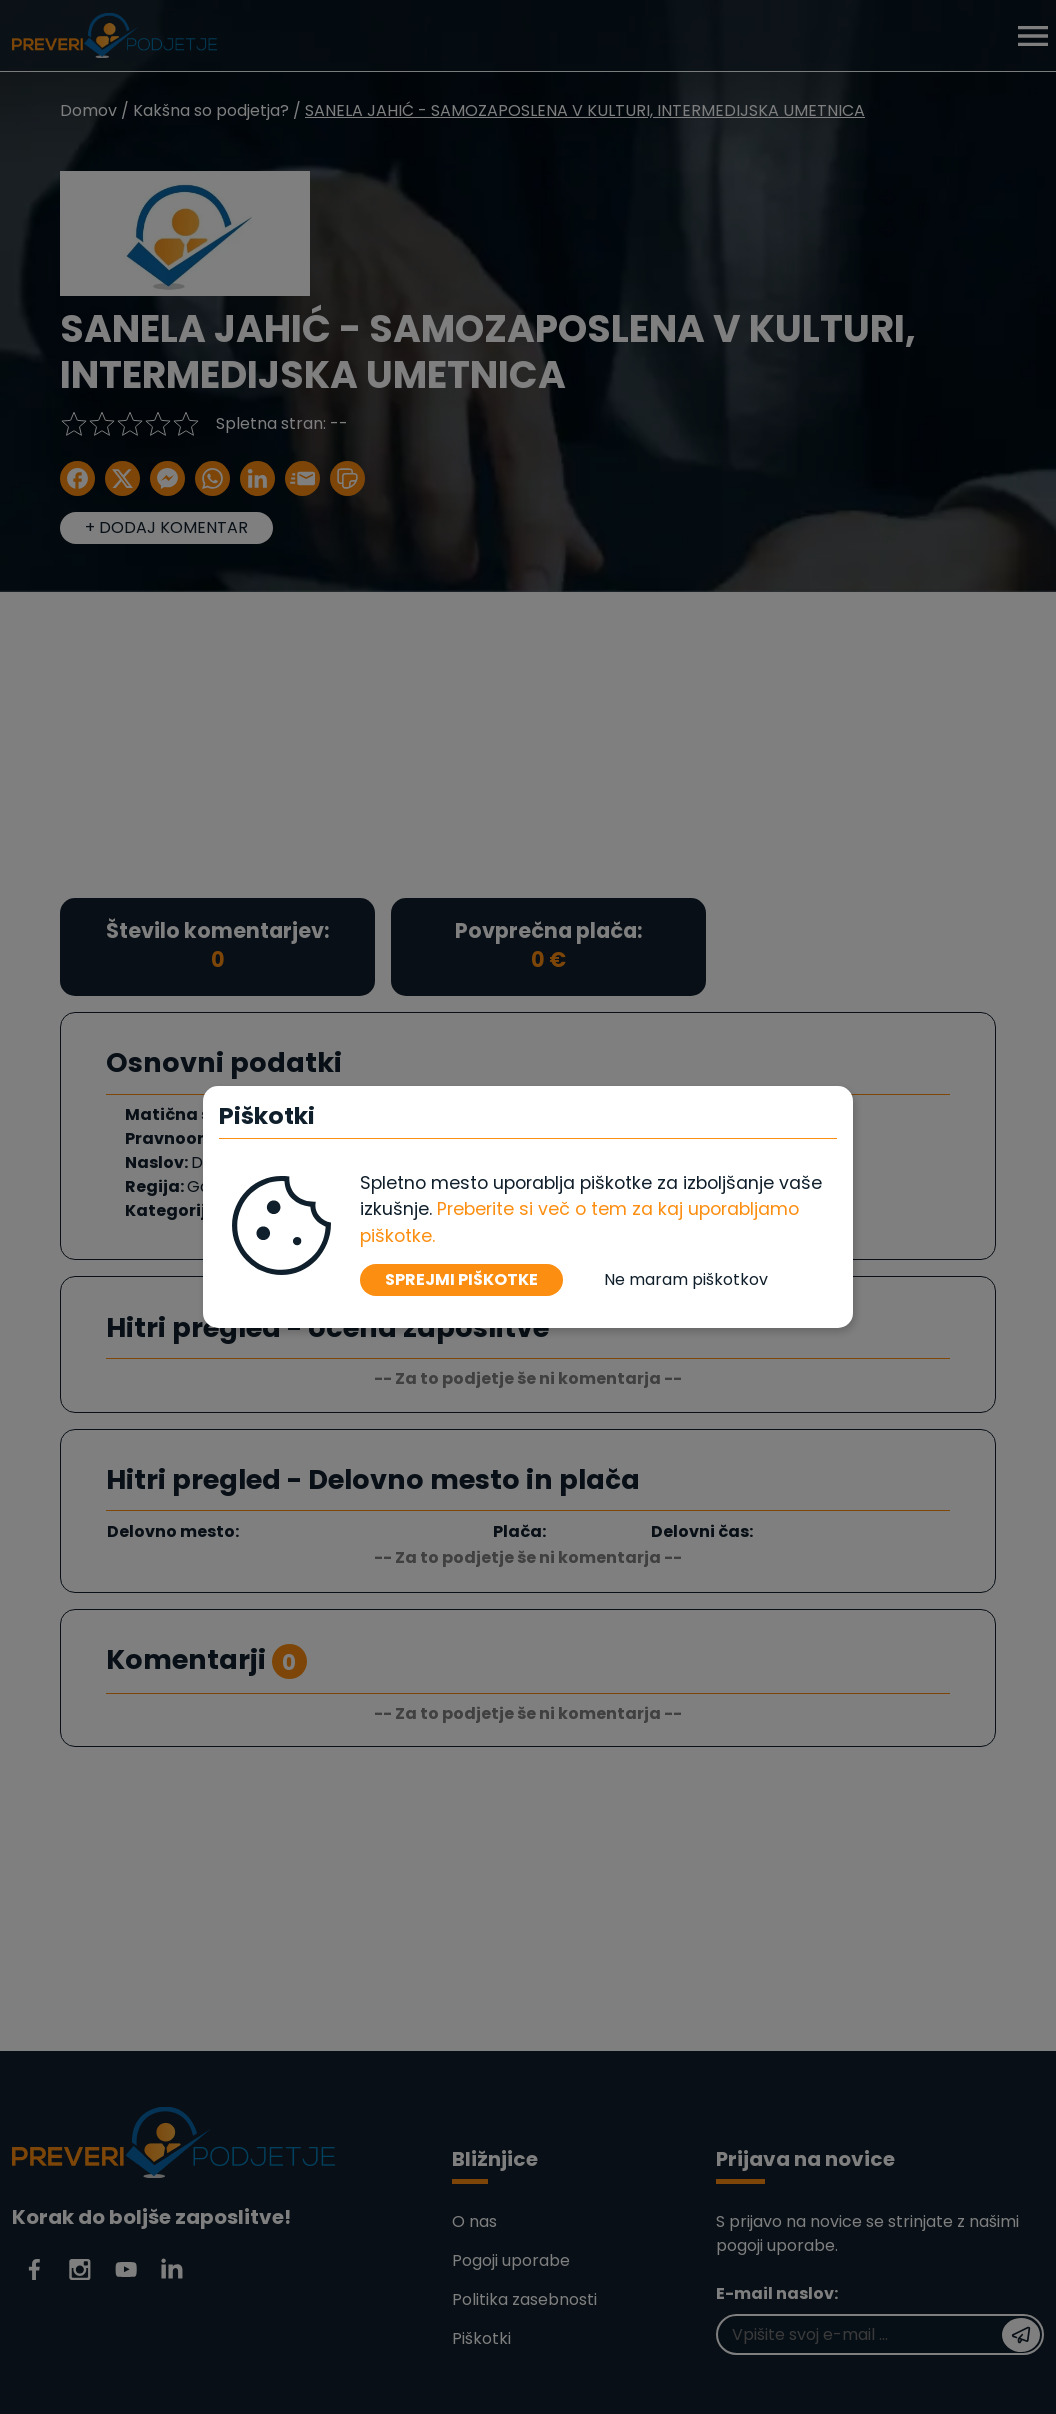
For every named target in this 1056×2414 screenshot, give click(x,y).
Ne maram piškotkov (686, 1279)
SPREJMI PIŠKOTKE (461, 1279)
